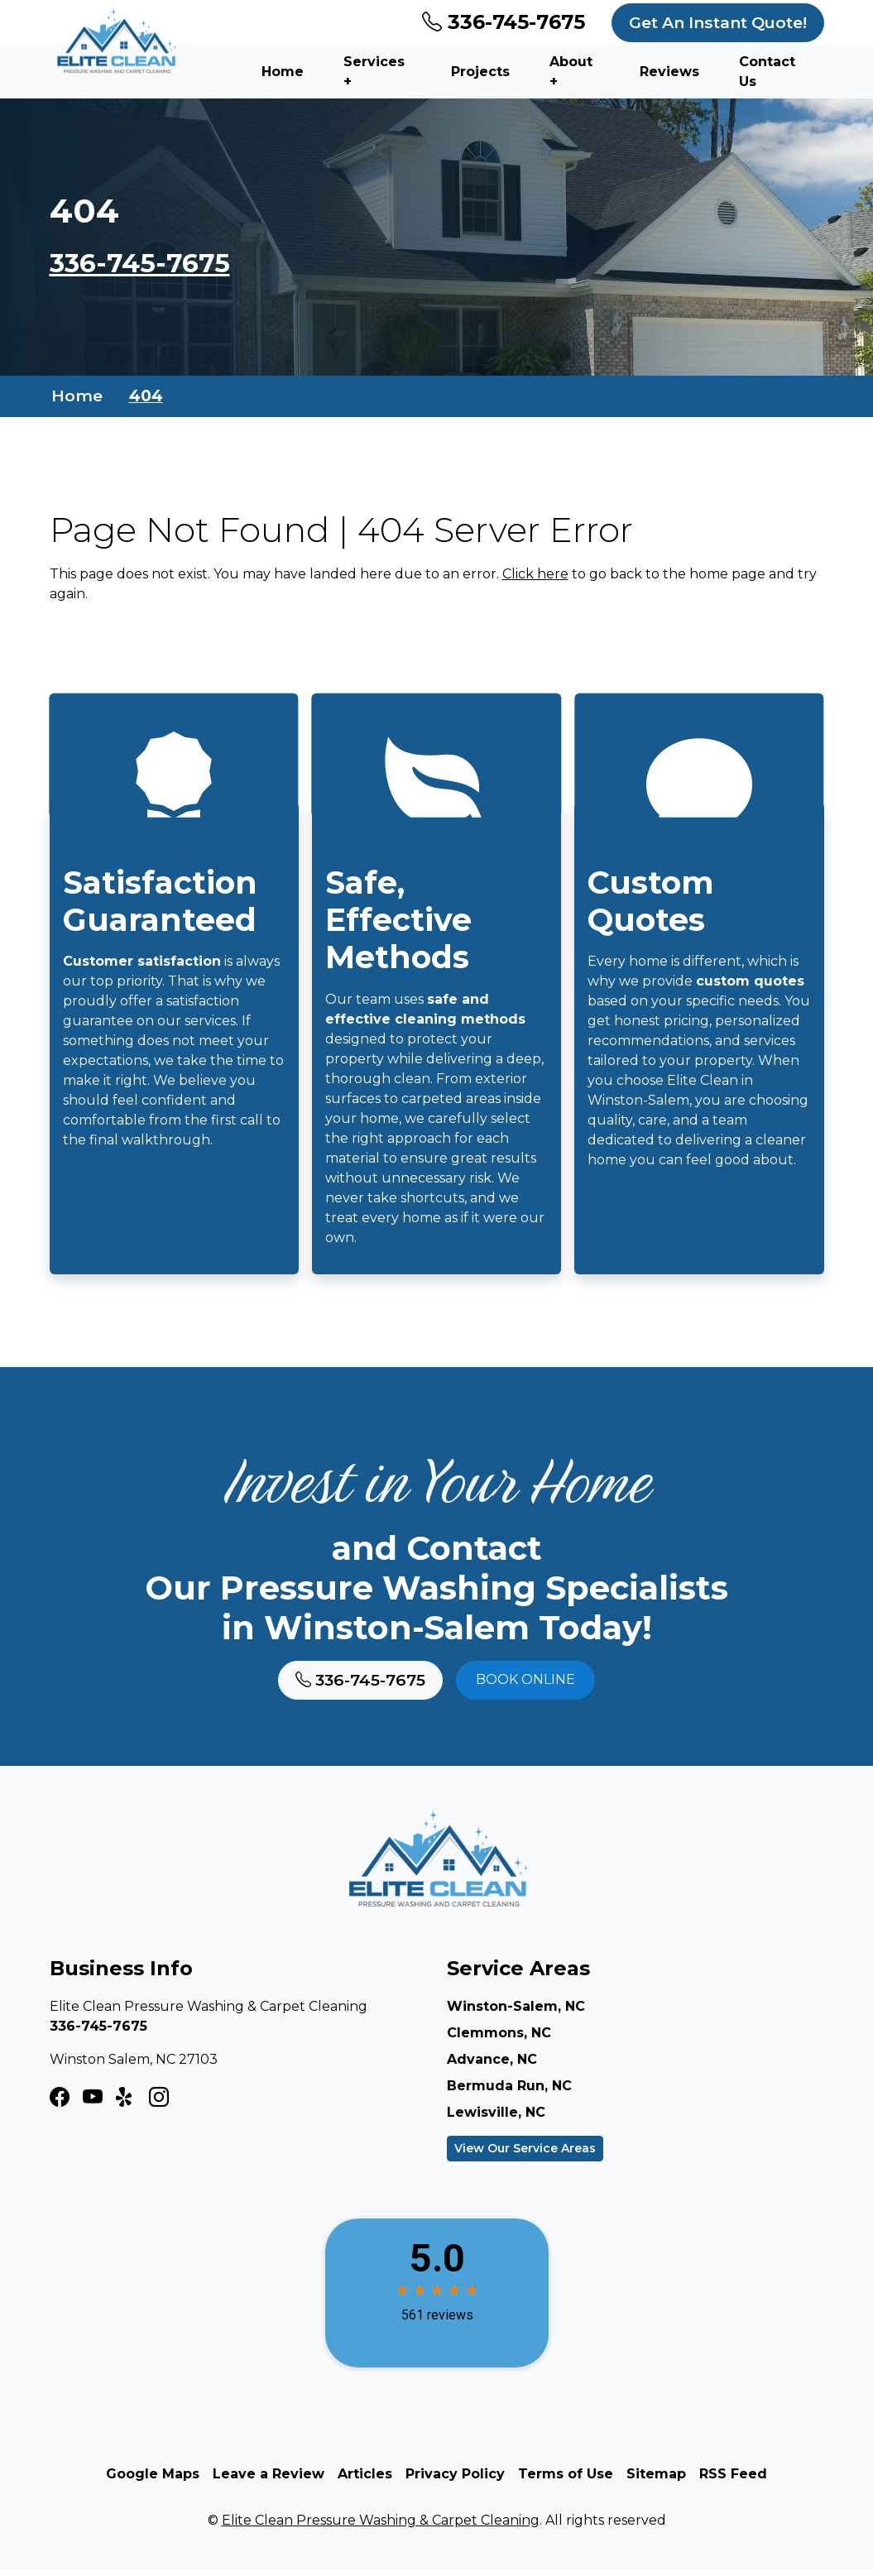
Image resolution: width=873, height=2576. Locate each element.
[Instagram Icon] (93, 2103)
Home (282, 71)
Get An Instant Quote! (718, 22)
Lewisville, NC (496, 2118)
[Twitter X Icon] (126, 2103)
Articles (365, 2479)
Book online (525, 1685)
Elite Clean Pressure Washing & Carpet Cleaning (381, 2526)
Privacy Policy (455, 2479)
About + (570, 71)
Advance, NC (492, 2065)
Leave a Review (268, 2479)
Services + (374, 71)
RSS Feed (733, 2479)
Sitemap (656, 2479)
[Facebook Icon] (60, 2103)
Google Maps (152, 2479)
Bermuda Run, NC (509, 2091)
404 (146, 396)
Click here (535, 575)
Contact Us (767, 71)
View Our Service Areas (525, 2154)
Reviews (669, 71)
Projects (480, 71)
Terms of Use (565, 2479)
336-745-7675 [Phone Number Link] (503, 22)
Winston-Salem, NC (516, 2012)
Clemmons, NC (499, 2038)
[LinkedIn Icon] (159, 2103)
